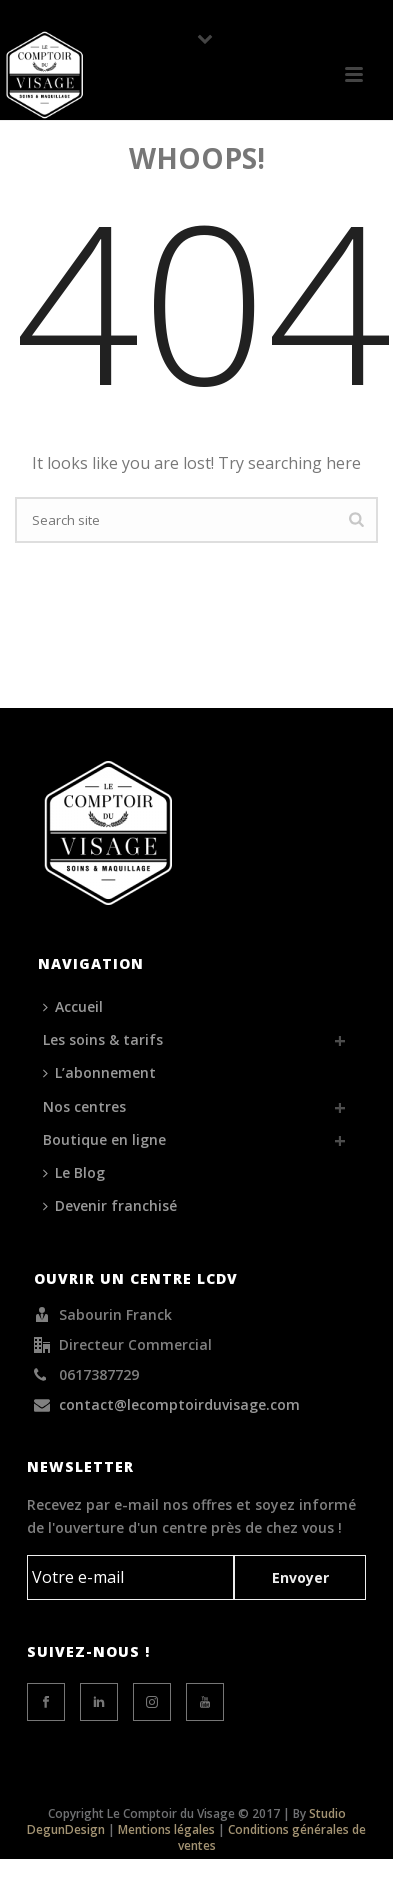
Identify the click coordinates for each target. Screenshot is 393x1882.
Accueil (73, 1006)
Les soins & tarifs (103, 1039)
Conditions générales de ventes (272, 1837)
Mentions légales (166, 1829)
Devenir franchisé (110, 1205)
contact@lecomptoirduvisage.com (179, 1405)
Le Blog (74, 1172)
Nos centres (84, 1106)
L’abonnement (99, 1072)
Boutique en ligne (104, 1139)
